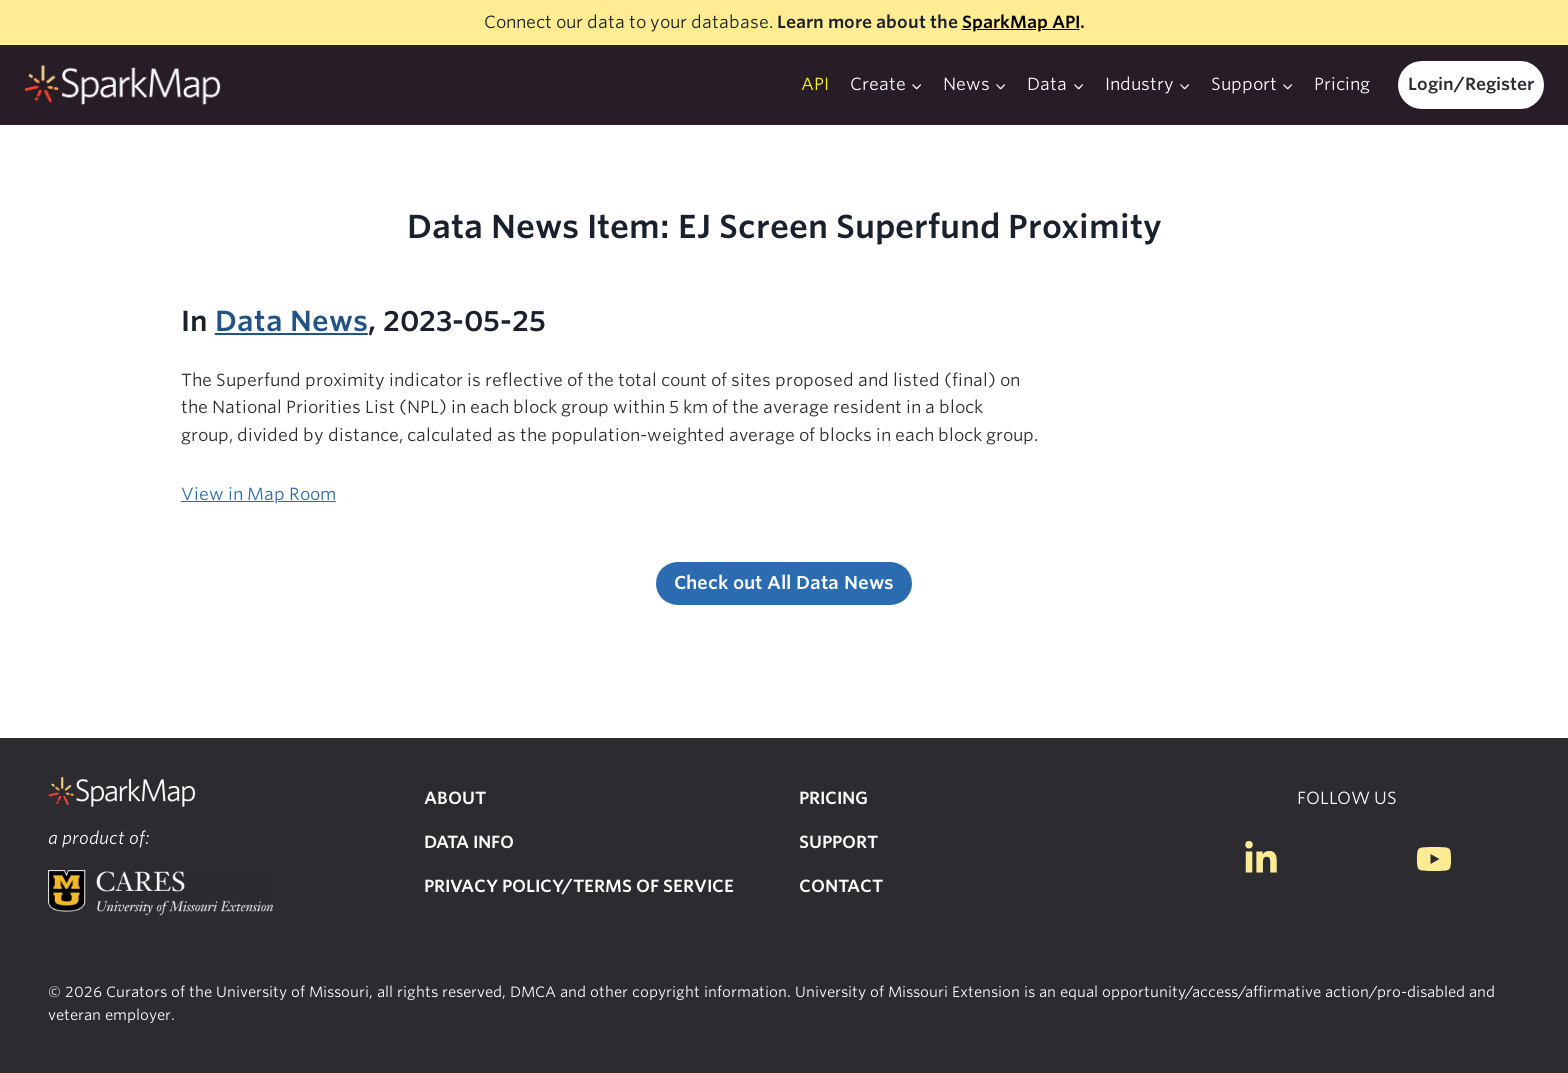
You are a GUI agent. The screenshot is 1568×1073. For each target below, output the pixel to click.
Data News (291, 321)
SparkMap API (1021, 22)
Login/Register (1471, 84)
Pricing (1342, 84)
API (815, 84)
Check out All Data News (784, 582)
